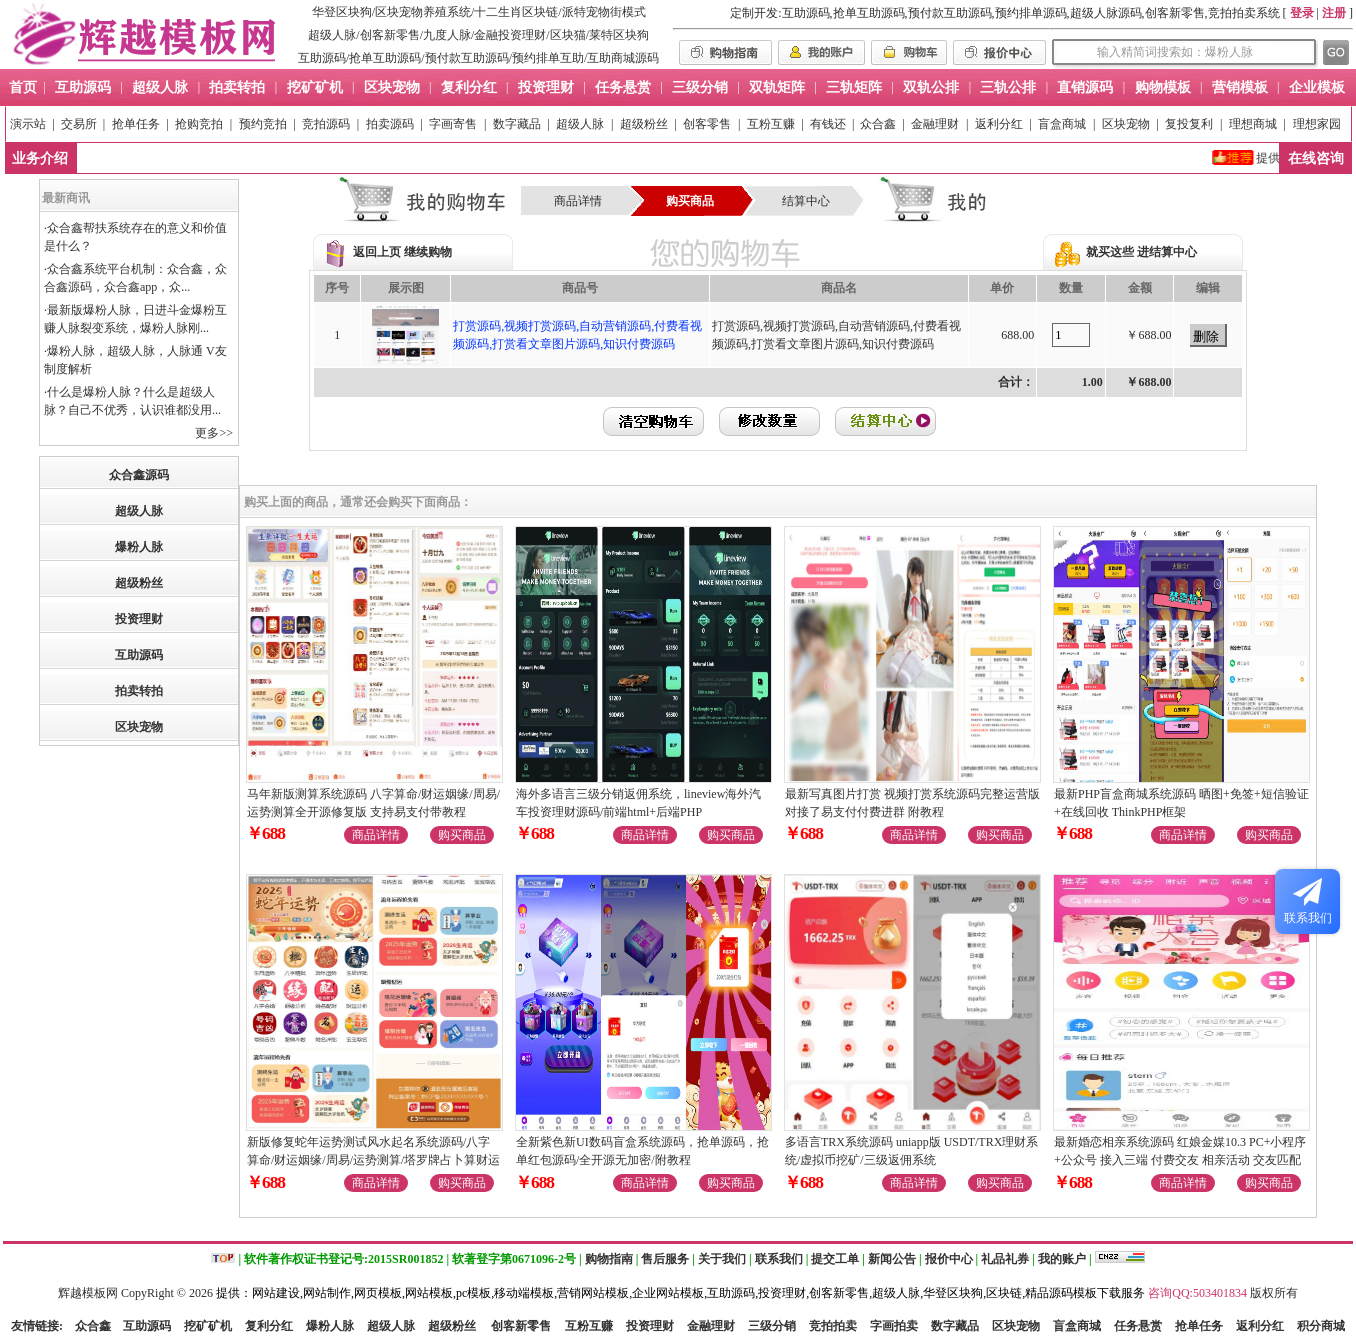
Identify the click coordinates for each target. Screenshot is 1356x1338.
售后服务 (665, 1259)
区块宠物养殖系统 (423, 12)
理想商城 (1253, 124)
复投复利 (1189, 124)
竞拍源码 (326, 124)
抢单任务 (136, 124)
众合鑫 (878, 124)
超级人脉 (332, 35)
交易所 (79, 124)
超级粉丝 (644, 124)
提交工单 (835, 1259)
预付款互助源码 (467, 58)
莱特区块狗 (619, 35)
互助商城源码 (623, 58)
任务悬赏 (1138, 1326)
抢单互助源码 (385, 58)
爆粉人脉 (139, 547)
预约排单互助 (548, 58)
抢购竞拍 (199, 124)
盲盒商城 (1062, 124)
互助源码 (322, 58)
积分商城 (1321, 1326)
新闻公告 (892, 1259)
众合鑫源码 (139, 475)
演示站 (28, 124)
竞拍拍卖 (833, 1326)
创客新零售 (390, 35)
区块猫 (568, 35)
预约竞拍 (263, 124)
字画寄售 (453, 124)
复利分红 (269, 1326)
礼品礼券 (1005, 1259)
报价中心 (949, 1259)
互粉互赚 (771, 124)
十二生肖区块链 (516, 12)
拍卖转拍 (139, 691)
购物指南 (609, 1259)
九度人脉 (447, 35)
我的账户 (1062, 1259)
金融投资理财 (510, 35)
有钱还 (828, 124)
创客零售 (707, 124)
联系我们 (779, 1259)
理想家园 (1317, 124)
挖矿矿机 (208, 1326)
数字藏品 (517, 124)
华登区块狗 (342, 12)
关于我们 (722, 1259)
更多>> (214, 433)
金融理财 (935, 124)
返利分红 (999, 124)
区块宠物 (1126, 124)
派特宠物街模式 (604, 12)
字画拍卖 (894, 1326)
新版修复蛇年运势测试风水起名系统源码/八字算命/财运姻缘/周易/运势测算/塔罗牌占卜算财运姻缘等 (373, 1160)
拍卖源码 (390, 124)
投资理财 (139, 619)
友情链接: (37, 1326)
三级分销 (772, 1326)
